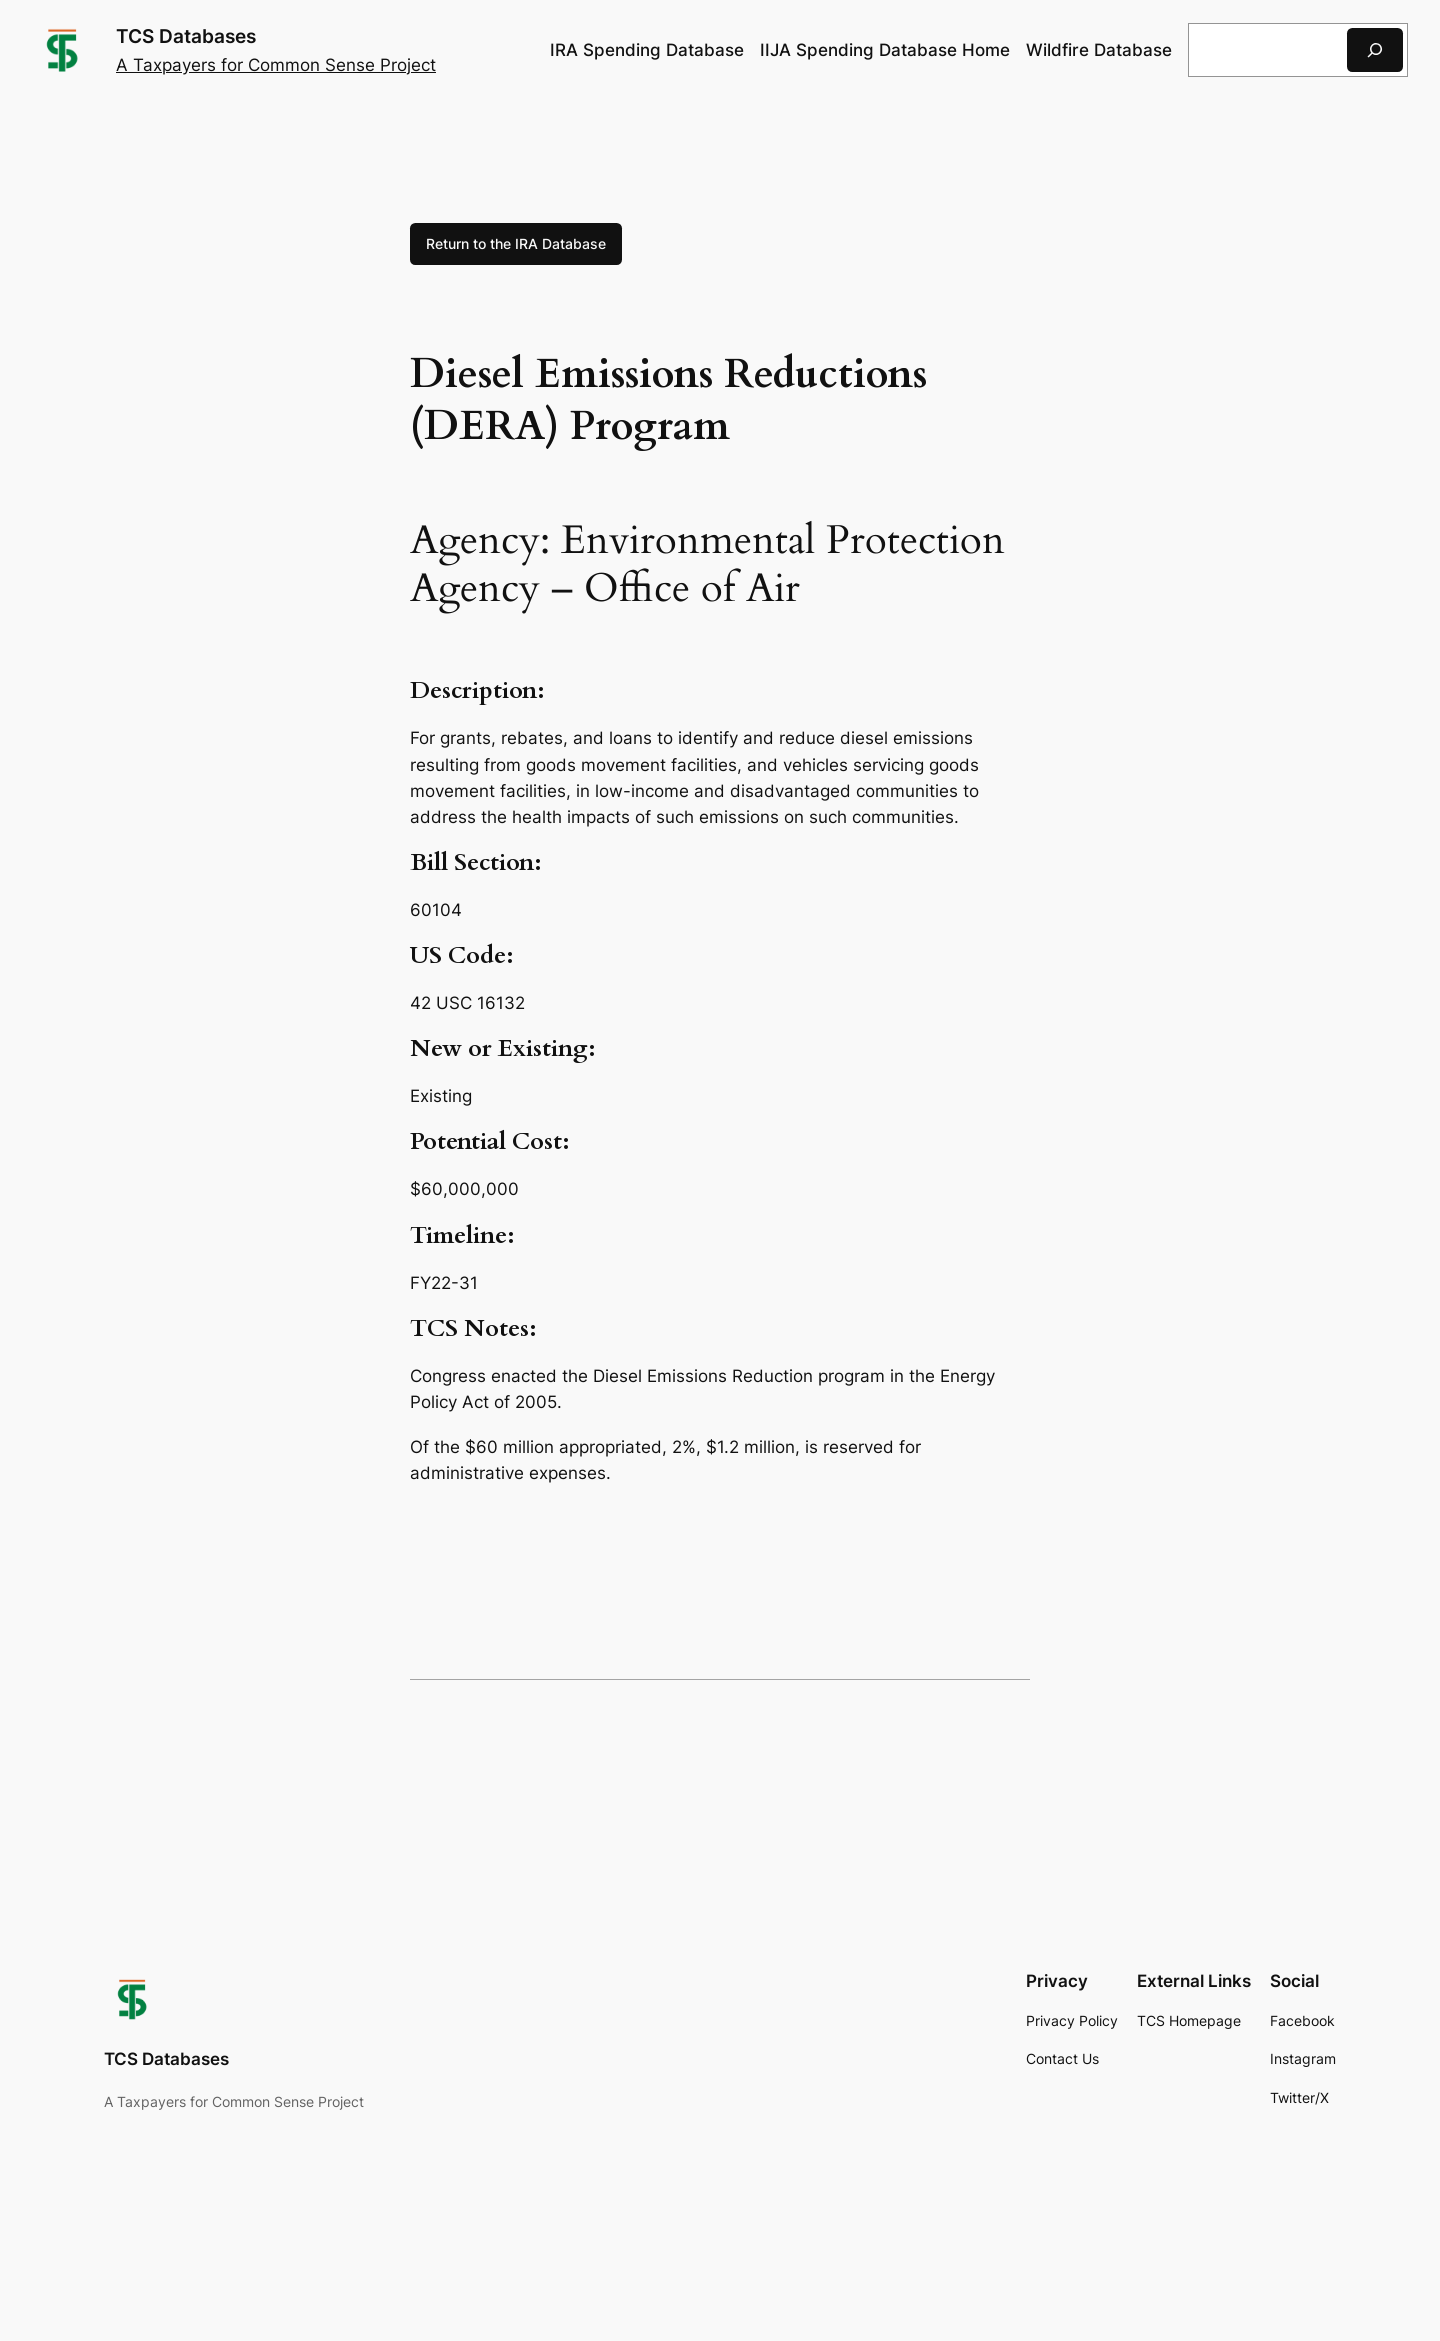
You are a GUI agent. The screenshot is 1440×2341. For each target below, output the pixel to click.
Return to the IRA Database (516, 243)
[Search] (1375, 49)
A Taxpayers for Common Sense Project (276, 65)
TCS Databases (186, 36)
